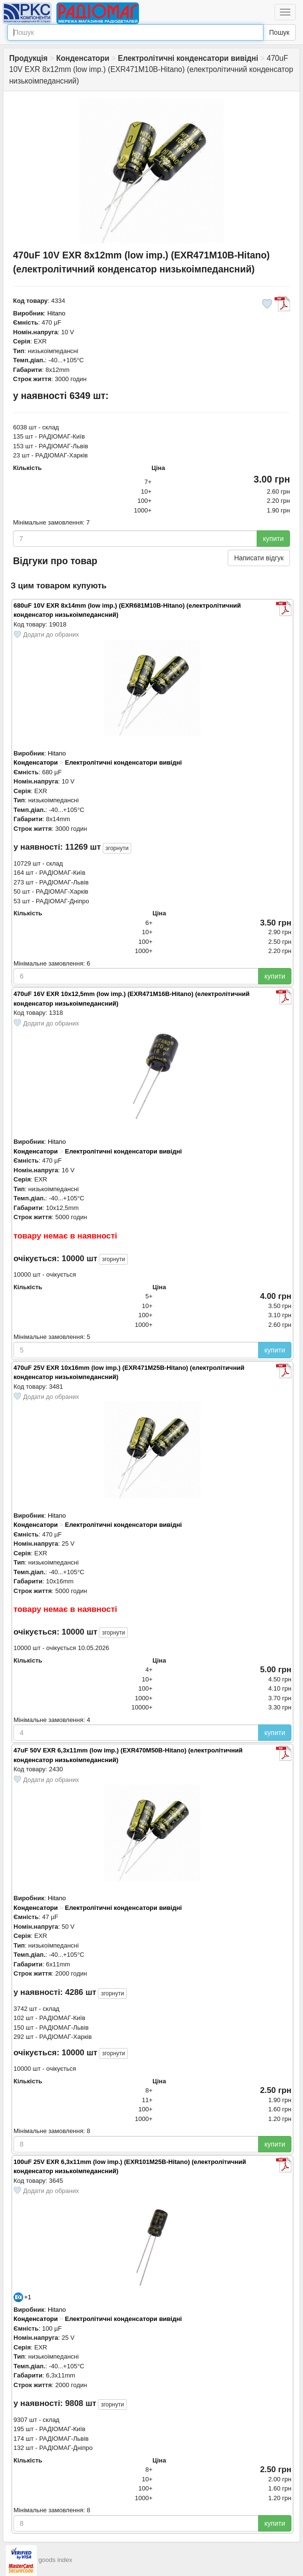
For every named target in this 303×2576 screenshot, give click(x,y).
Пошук (279, 32)
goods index (55, 2559)
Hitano (56, 313)
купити (273, 538)
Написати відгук (259, 558)
